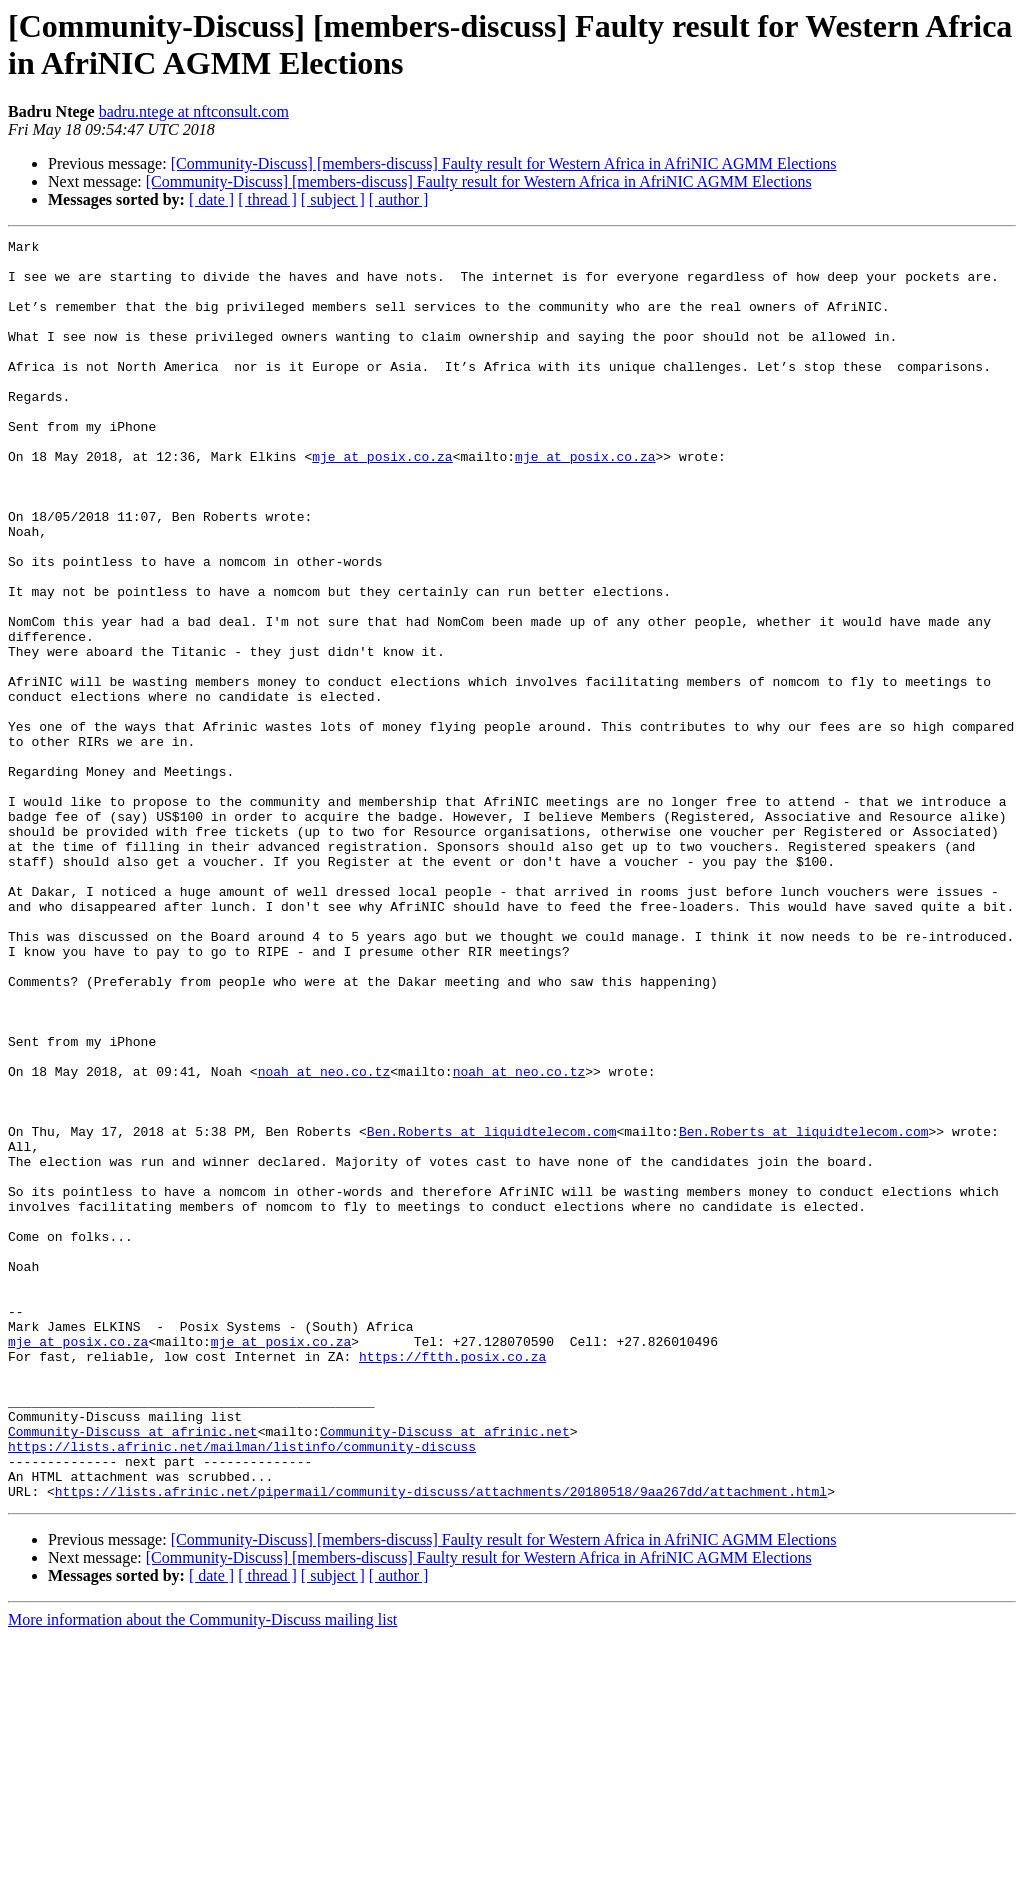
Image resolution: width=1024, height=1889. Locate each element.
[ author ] (399, 199)
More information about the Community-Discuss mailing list (202, 1871)
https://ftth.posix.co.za (452, 1581)
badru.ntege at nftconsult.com (194, 111)
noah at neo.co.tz (324, 1239)
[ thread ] (267, 199)
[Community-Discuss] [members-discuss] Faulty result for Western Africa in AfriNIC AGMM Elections (504, 163)
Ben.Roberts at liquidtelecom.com (492, 1311)
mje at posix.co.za (382, 501)
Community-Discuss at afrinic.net (133, 1671)
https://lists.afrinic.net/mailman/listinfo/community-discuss (242, 1689)
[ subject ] (333, 199)
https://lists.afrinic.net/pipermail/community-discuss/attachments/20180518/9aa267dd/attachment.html (441, 1743)
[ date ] (211, 199)
